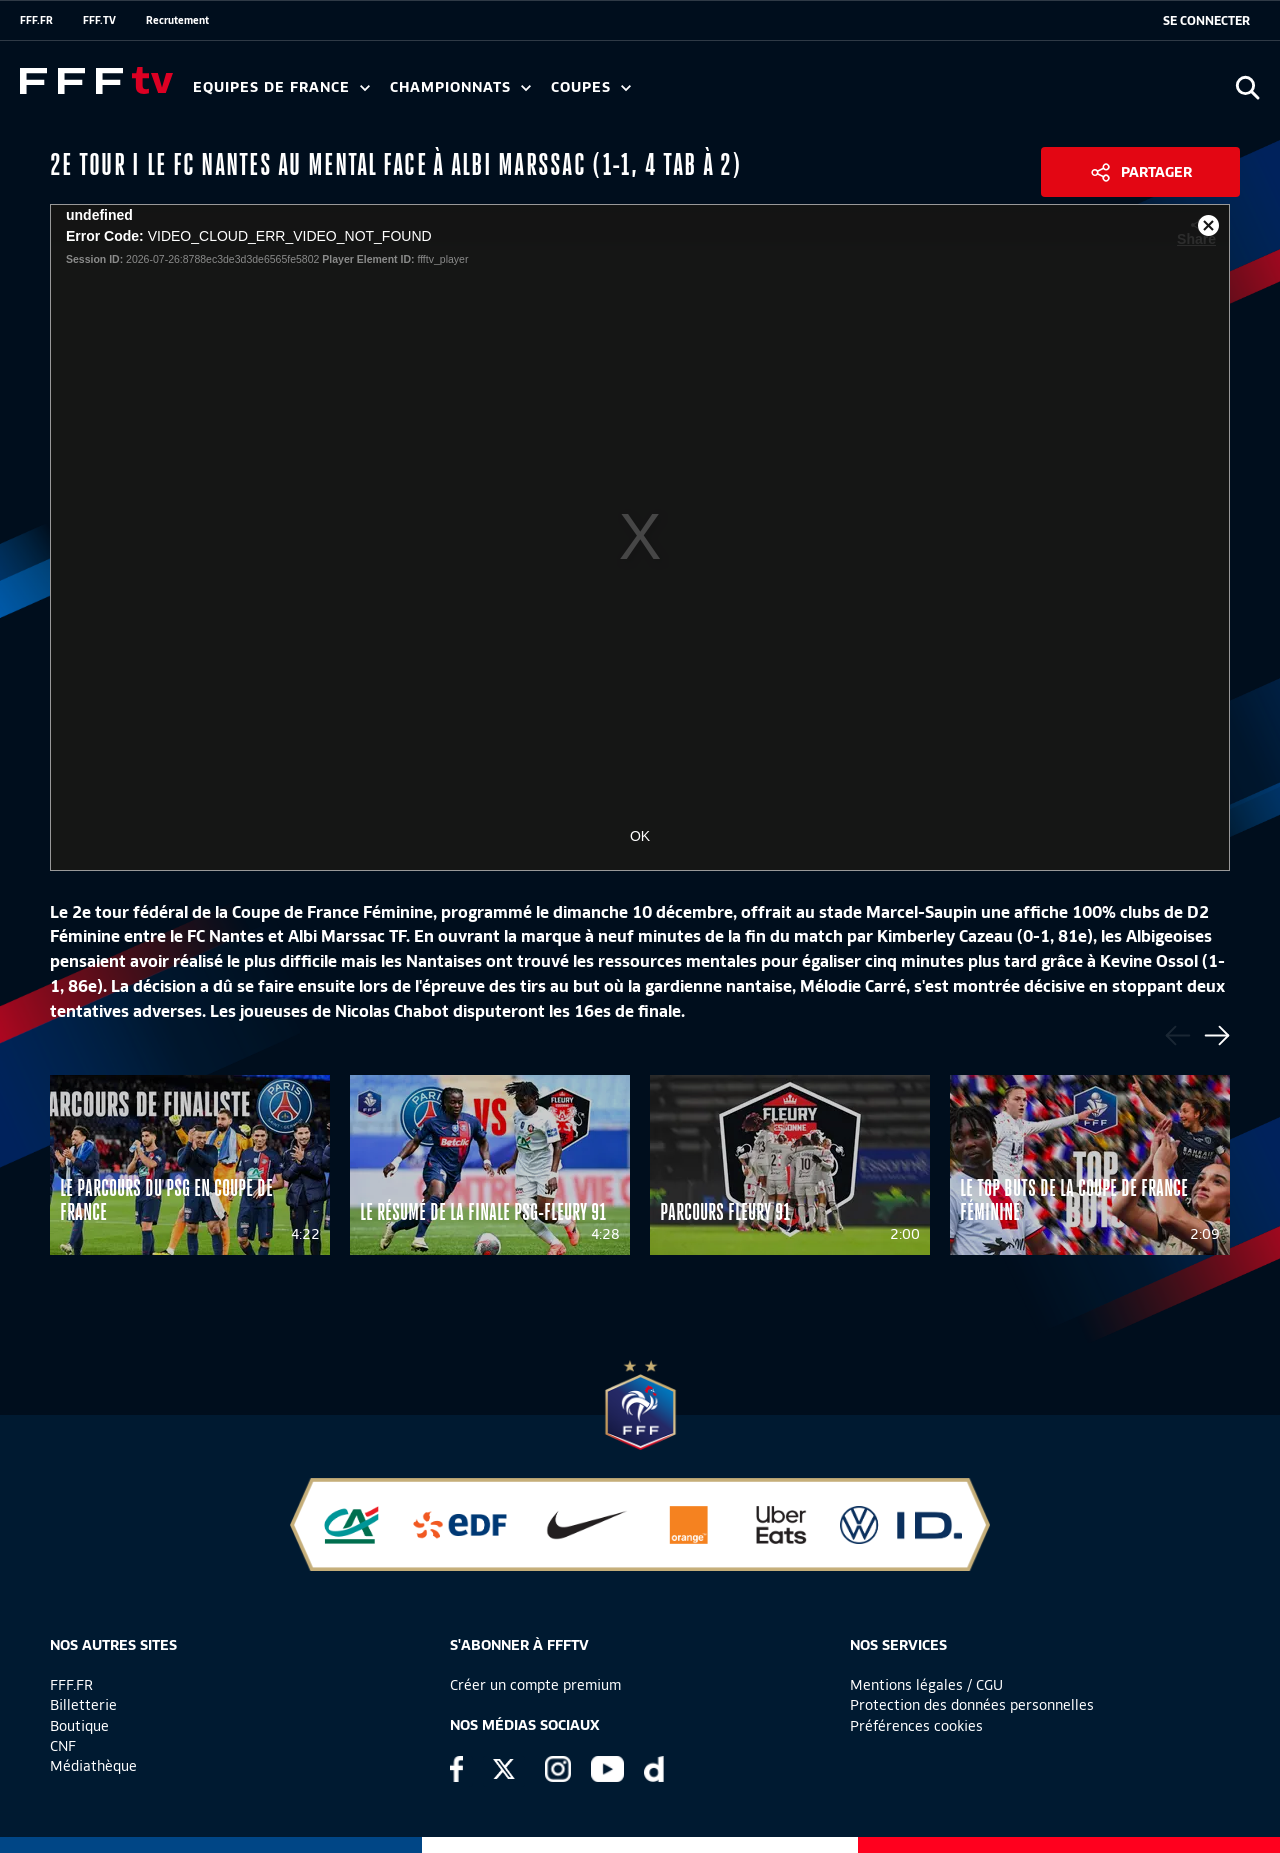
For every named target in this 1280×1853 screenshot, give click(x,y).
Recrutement (177, 20)
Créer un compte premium (535, 1685)
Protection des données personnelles (972, 1705)
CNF (63, 1746)
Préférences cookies (916, 1726)
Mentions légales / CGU (926, 1685)
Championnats (460, 87)
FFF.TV (99, 20)
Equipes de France (281, 87)
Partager (1156, 172)
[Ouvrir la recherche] (1247, 87)
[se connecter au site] (1206, 21)
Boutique (79, 1726)
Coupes (591, 87)
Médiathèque (93, 1766)
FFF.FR (36, 20)
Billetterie (83, 1705)
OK (640, 836)
